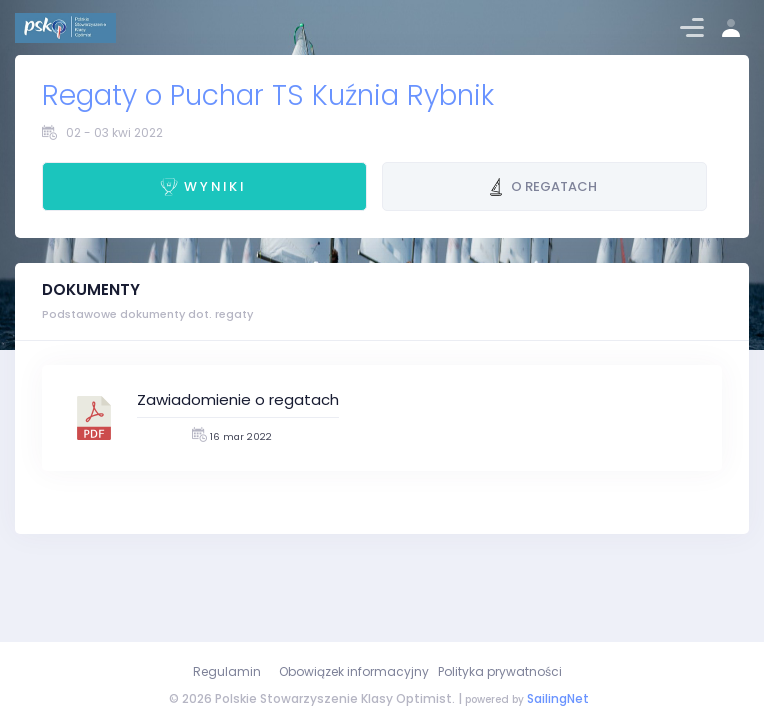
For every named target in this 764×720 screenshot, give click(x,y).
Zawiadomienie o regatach (238, 399)
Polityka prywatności (500, 671)
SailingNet (558, 698)
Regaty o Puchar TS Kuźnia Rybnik (268, 95)
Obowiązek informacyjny (354, 671)
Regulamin (227, 671)
